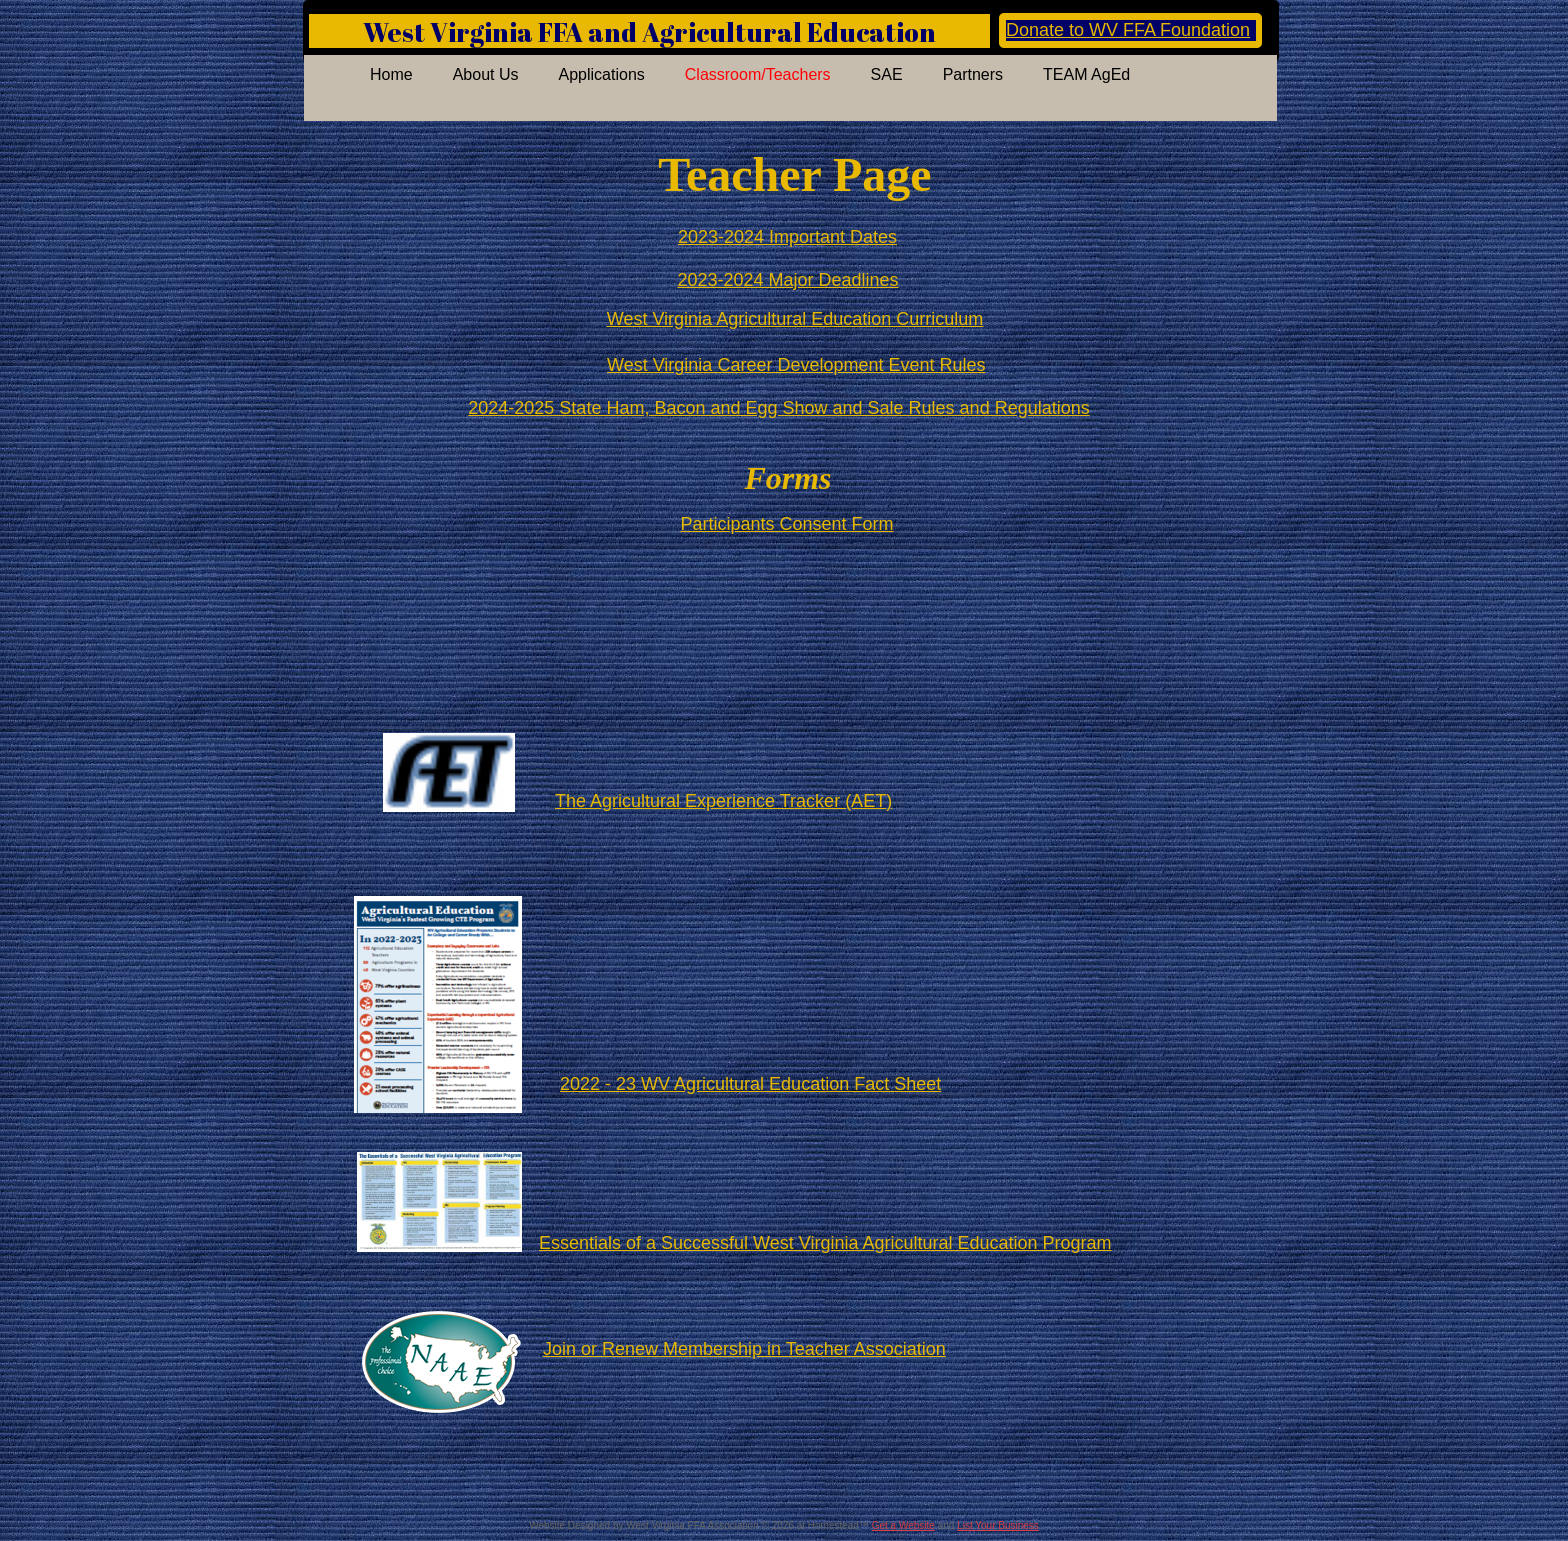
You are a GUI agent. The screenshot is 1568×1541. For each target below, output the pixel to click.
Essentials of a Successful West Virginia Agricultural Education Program (825, 1243)
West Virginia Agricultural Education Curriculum (795, 319)
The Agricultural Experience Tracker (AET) (723, 801)
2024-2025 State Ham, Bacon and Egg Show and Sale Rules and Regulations (778, 408)
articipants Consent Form (792, 524)
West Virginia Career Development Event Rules (796, 365)
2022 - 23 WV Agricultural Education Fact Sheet (750, 1084)
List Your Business (998, 1525)
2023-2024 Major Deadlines (787, 280)
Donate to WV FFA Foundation (1128, 30)
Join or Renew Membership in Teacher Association (744, 1349)
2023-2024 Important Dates (787, 237)
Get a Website (903, 1525)
